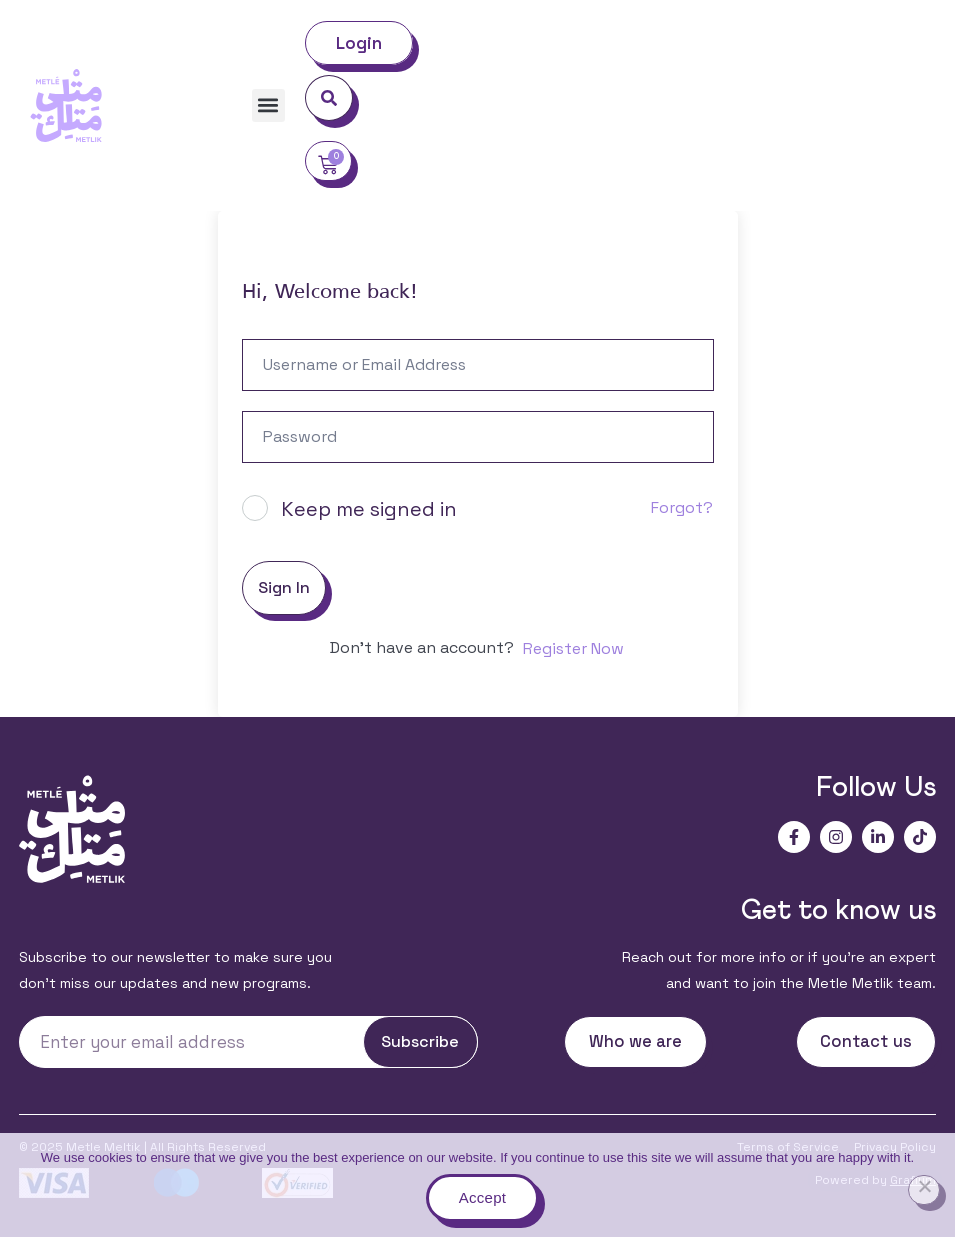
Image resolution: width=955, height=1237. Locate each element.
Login (359, 43)
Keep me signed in (369, 509)
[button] (268, 105)
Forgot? (682, 507)
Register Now (573, 648)
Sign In (284, 587)
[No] (924, 1190)
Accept (482, 1197)
